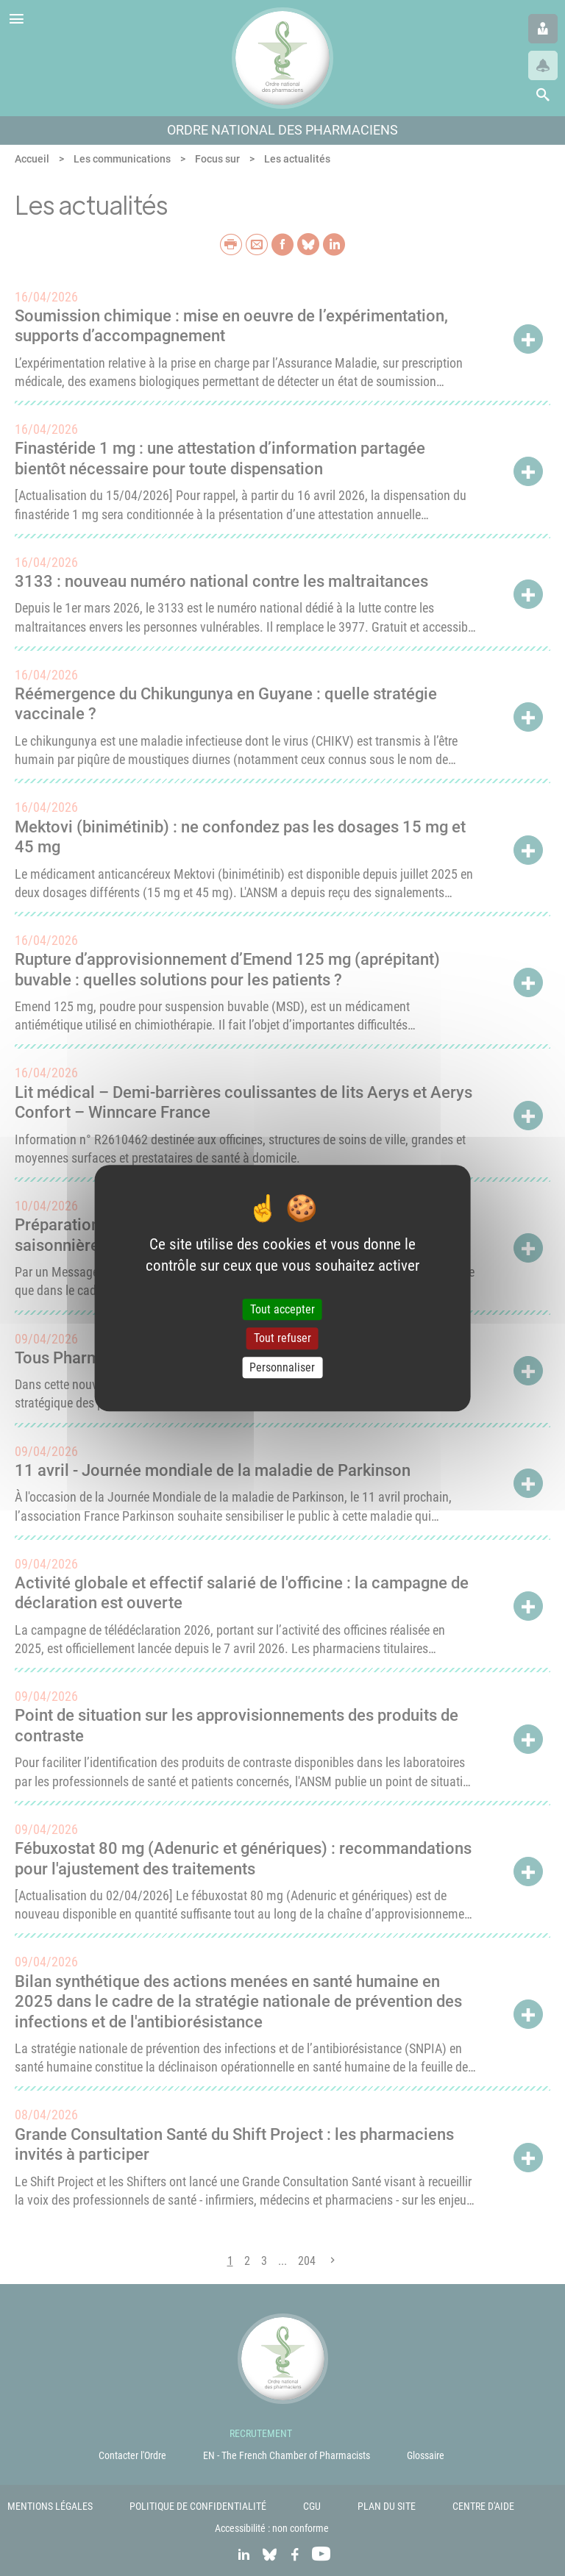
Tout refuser (282, 1339)
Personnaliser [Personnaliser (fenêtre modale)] (282, 1367)
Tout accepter (282, 1310)
